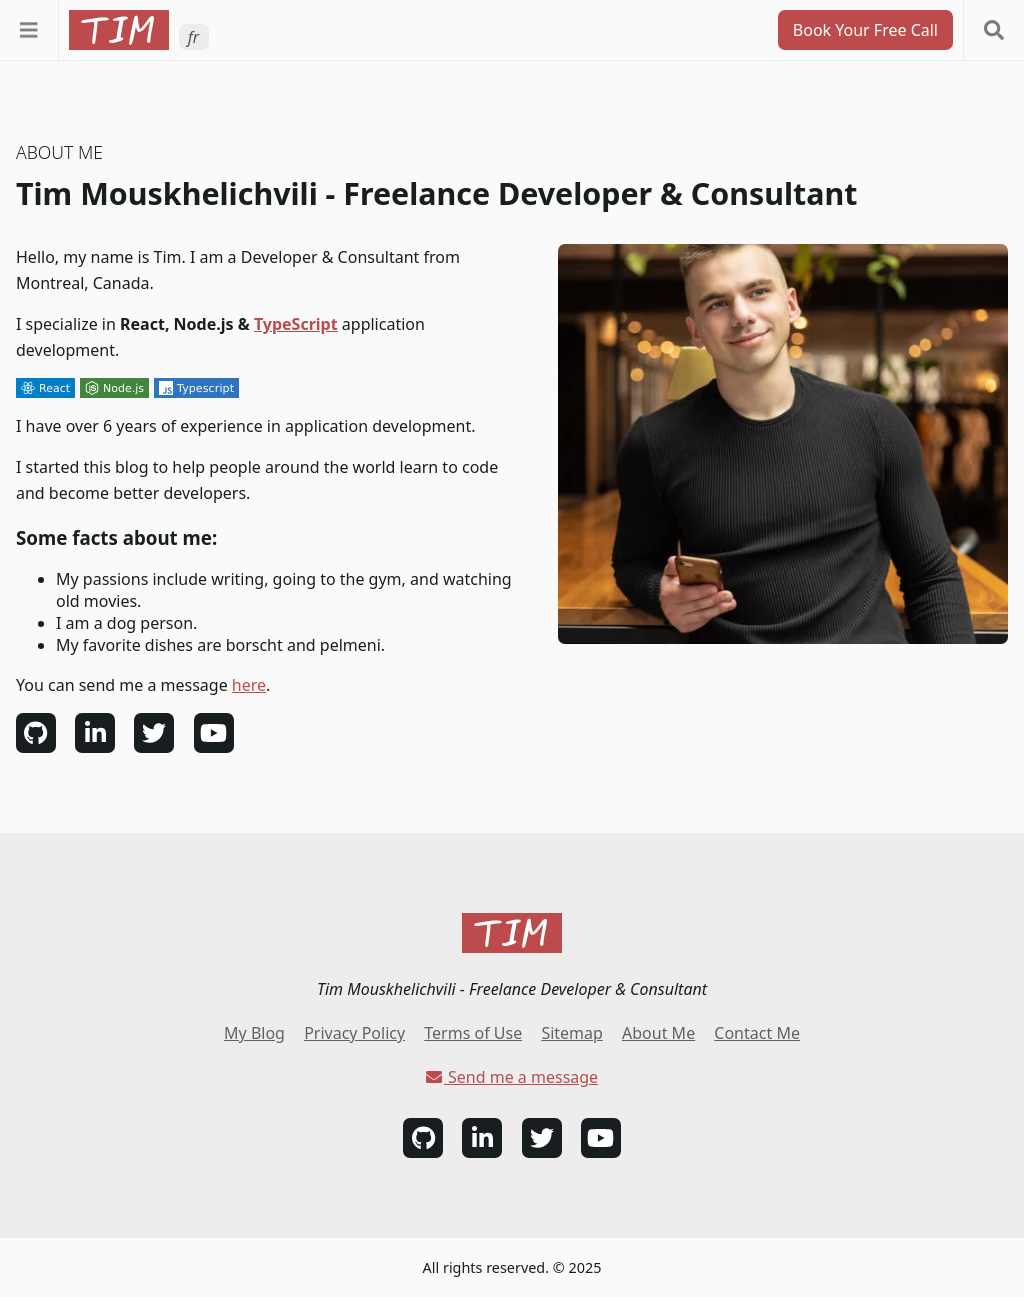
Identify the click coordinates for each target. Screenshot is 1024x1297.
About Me (658, 1033)
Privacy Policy (354, 1033)
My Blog (254, 1033)
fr (193, 37)
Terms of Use (473, 1033)
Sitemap (572, 1033)
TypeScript (296, 324)
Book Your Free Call (865, 30)
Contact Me (757, 1033)
